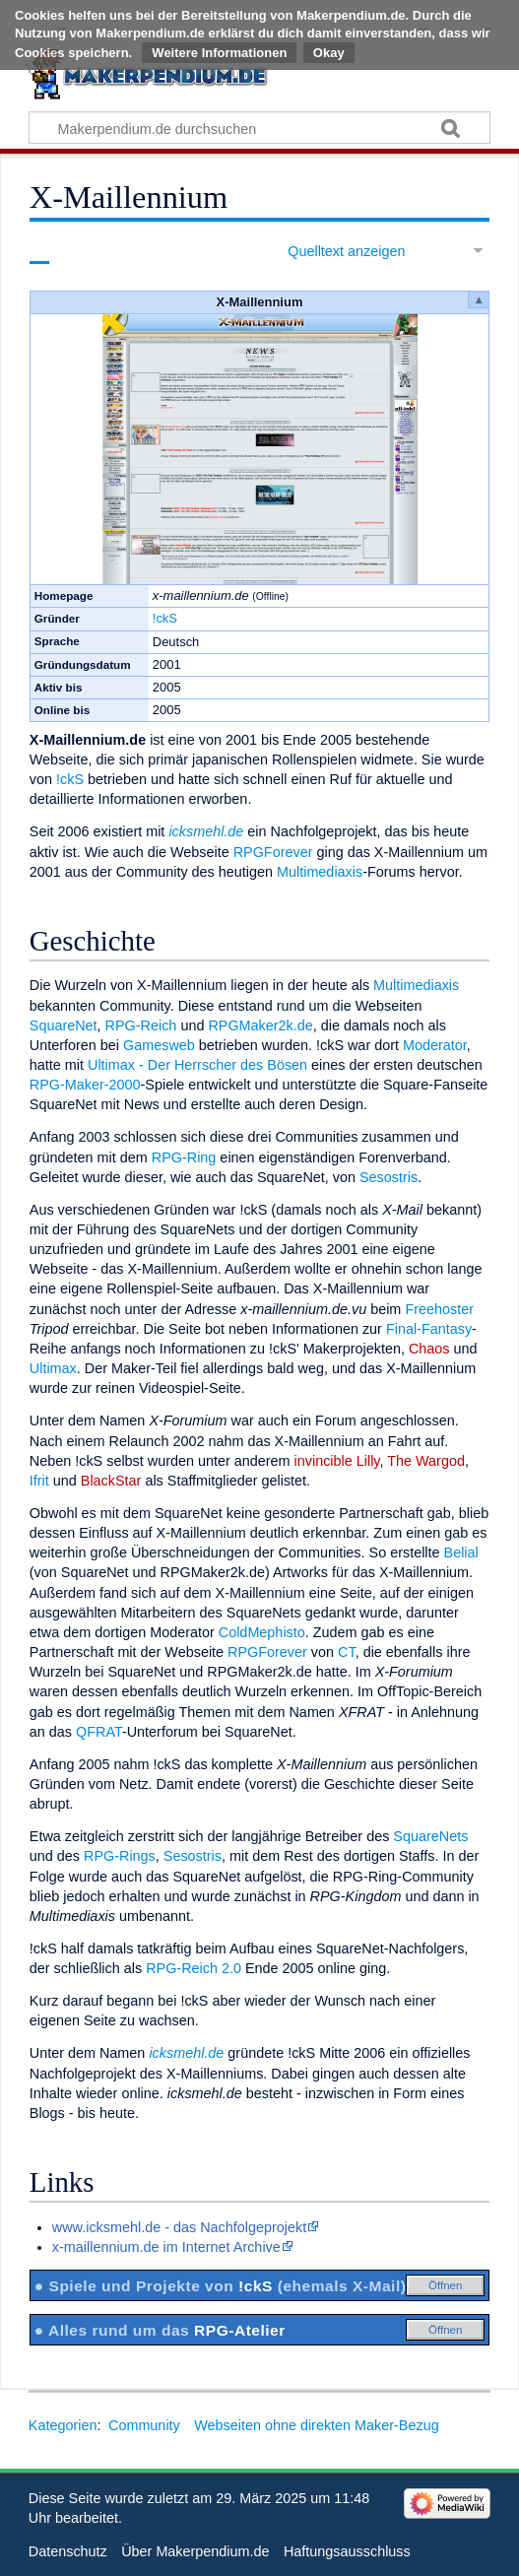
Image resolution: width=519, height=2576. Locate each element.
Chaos (429, 1348)
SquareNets (430, 1836)
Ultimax (53, 1368)
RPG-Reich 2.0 (193, 1968)
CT (347, 1652)
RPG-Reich (141, 1025)
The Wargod (426, 1461)
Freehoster (439, 1309)
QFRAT (99, 1732)
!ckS (165, 618)
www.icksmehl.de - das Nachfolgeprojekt (179, 2227)
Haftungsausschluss (347, 2551)
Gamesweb (159, 1045)
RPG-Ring (184, 1157)
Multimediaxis (319, 872)
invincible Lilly (337, 1461)
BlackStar (111, 1480)
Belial (461, 1552)
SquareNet (63, 1025)
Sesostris (388, 1177)
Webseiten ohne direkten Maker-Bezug (316, 2425)
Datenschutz (68, 2551)
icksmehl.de (205, 831)
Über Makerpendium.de (195, 2551)
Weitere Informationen (219, 52)
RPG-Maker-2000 (85, 1084)
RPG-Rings (120, 1856)
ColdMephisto (262, 1632)
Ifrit (39, 1480)
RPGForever (273, 852)
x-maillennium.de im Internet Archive (166, 2247)
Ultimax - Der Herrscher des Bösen (197, 1065)
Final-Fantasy (429, 1329)
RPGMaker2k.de (260, 1025)
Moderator (435, 1045)
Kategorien (63, 2425)
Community (144, 2425)
